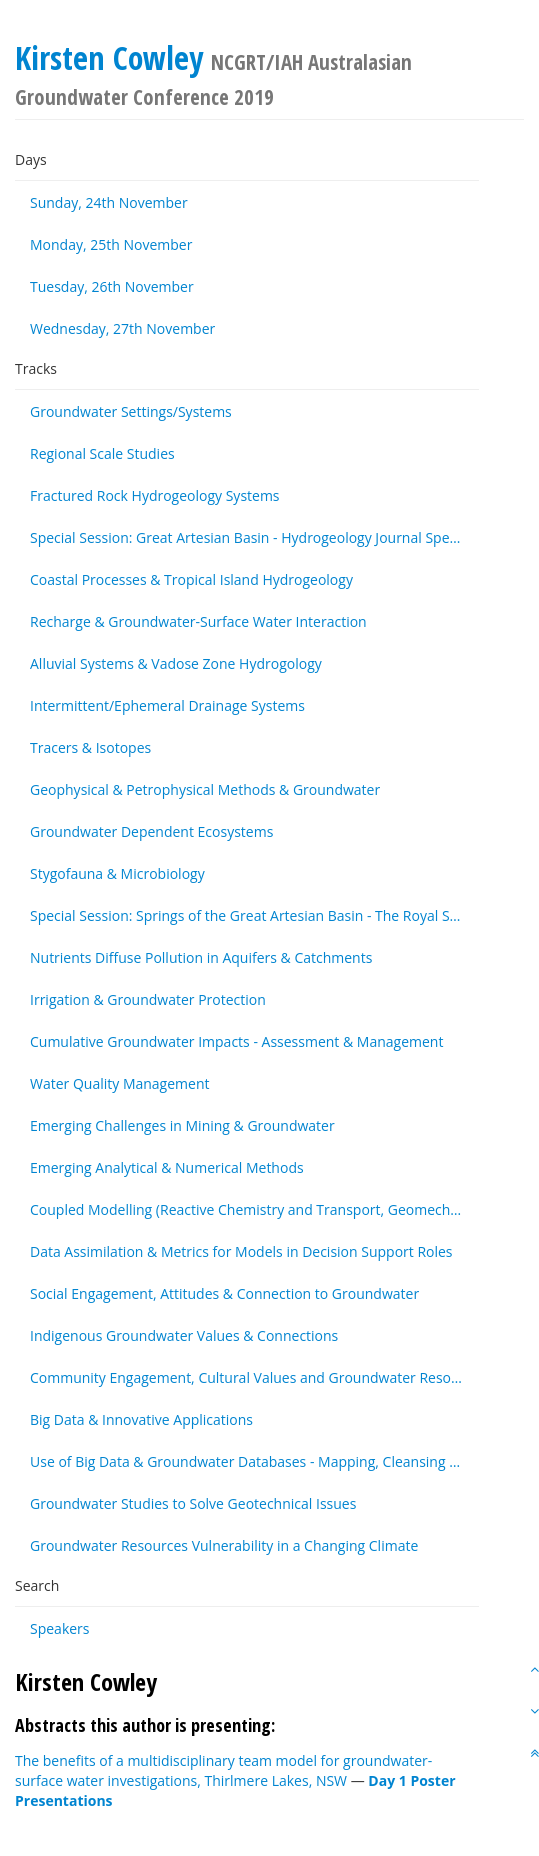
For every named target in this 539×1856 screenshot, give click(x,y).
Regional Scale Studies (102, 453)
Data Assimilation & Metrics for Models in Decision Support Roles (241, 1251)
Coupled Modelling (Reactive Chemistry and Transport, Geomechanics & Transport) (254, 1209)
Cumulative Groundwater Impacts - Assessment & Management (236, 1041)
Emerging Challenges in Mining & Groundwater (182, 1125)
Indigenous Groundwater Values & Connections (184, 1335)
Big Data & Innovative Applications (141, 1419)
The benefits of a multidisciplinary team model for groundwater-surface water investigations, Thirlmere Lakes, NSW (223, 1770)
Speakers (60, 1628)
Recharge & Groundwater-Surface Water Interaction (198, 621)
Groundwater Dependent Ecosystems (151, 831)
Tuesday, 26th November (112, 286)
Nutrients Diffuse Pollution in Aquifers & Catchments (201, 957)
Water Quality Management (119, 1083)
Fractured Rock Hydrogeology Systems (155, 495)
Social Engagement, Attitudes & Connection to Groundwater (224, 1293)
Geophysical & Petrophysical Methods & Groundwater (205, 789)
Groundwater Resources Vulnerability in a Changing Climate (224, 1545)
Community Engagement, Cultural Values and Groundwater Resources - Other (254, 1377)
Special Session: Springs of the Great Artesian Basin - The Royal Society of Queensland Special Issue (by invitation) (254, 915)
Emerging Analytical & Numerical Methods (167, 1167)
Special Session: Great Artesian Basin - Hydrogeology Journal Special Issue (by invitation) (254, 537)
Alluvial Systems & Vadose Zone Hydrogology (176, 663)
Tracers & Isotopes (90, 747)
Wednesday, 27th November (122, 328)
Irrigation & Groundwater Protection (148, 999)
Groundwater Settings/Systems (131, 411)
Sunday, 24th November (109, 202)
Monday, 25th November (111, 244)
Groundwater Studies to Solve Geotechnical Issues (193, 1503)
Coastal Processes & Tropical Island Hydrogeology (191, 579)
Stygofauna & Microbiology (117, 873)
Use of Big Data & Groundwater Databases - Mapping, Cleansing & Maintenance (254, 1461)
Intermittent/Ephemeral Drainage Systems (167, 705)
